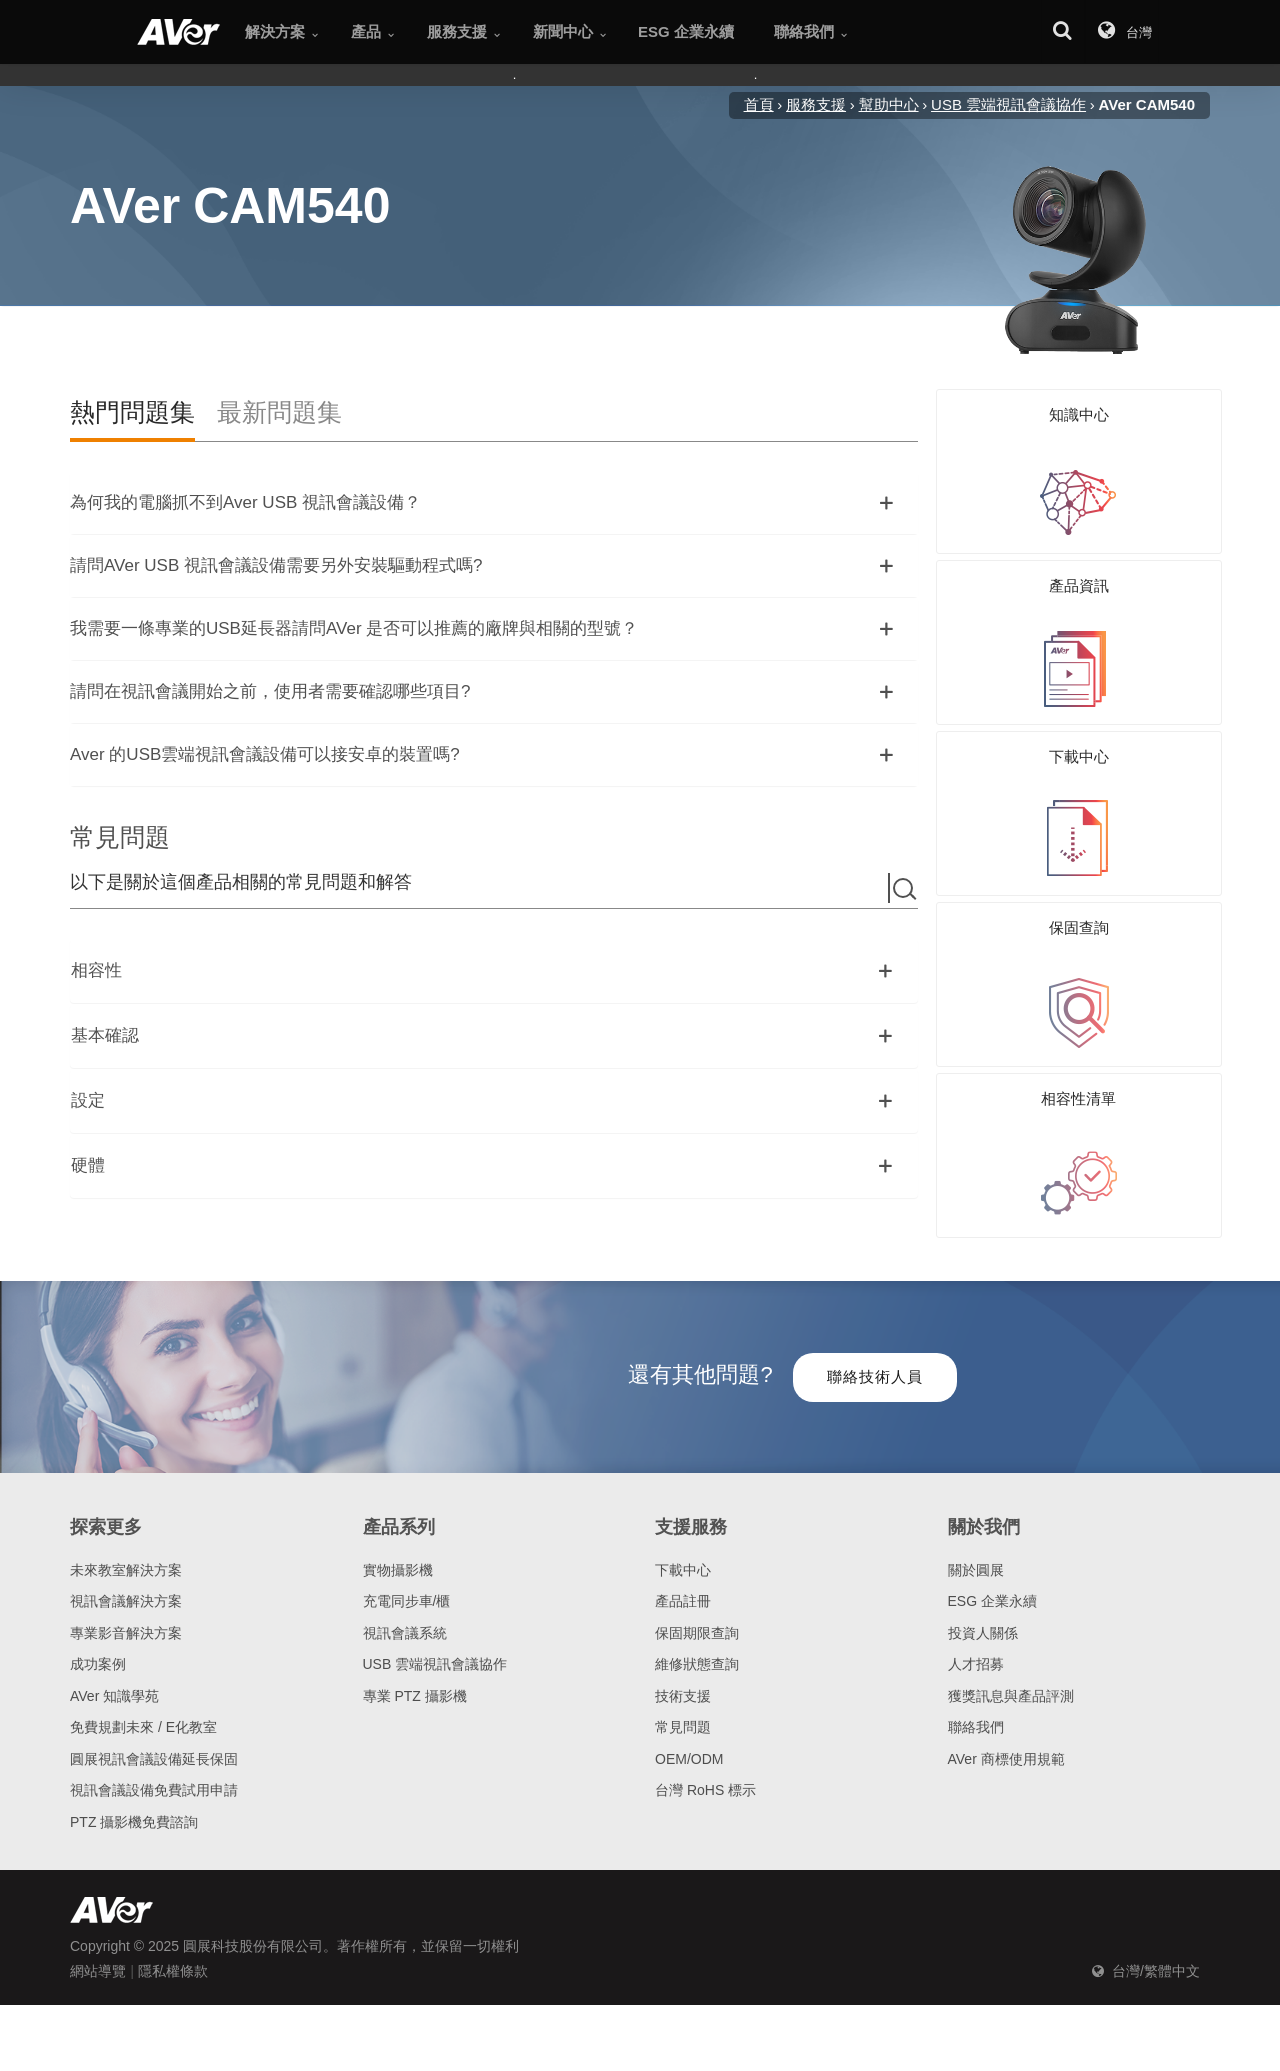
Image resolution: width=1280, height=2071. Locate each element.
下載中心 (683, 1556)
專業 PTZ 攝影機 (415, 1682)
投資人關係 (983, 1619)
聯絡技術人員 (875, 1362)
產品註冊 (683, 1588)
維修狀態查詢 (697, 1651)
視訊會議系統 (405, 1619)
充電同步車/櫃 (407, 1588)
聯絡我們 (976, 1714)
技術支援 (683, 1682)
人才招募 (976, 1651)
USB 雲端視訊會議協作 (435, 1651)
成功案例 (98, 1651)
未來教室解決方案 (126, 1556)
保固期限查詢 (697, 1619)
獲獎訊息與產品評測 (1011, 1682)
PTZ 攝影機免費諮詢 (134, 1808)
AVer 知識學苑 (114, 1682)
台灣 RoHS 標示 (705, 1777)
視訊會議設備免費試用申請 (154, 1777)
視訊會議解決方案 (126, 1588)
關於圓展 (976, 1556)
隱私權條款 (173, 1958)
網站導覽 (98, 1958)
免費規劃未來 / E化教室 (143, 1714)
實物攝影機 (398, 1556)
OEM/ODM (689, 1745)
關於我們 (984, 1514)
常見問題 (683, 1714)
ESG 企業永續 (992, 1588)
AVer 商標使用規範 (1006, 1745)
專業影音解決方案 (126, 1619)
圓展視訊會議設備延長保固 (154, 1745)
